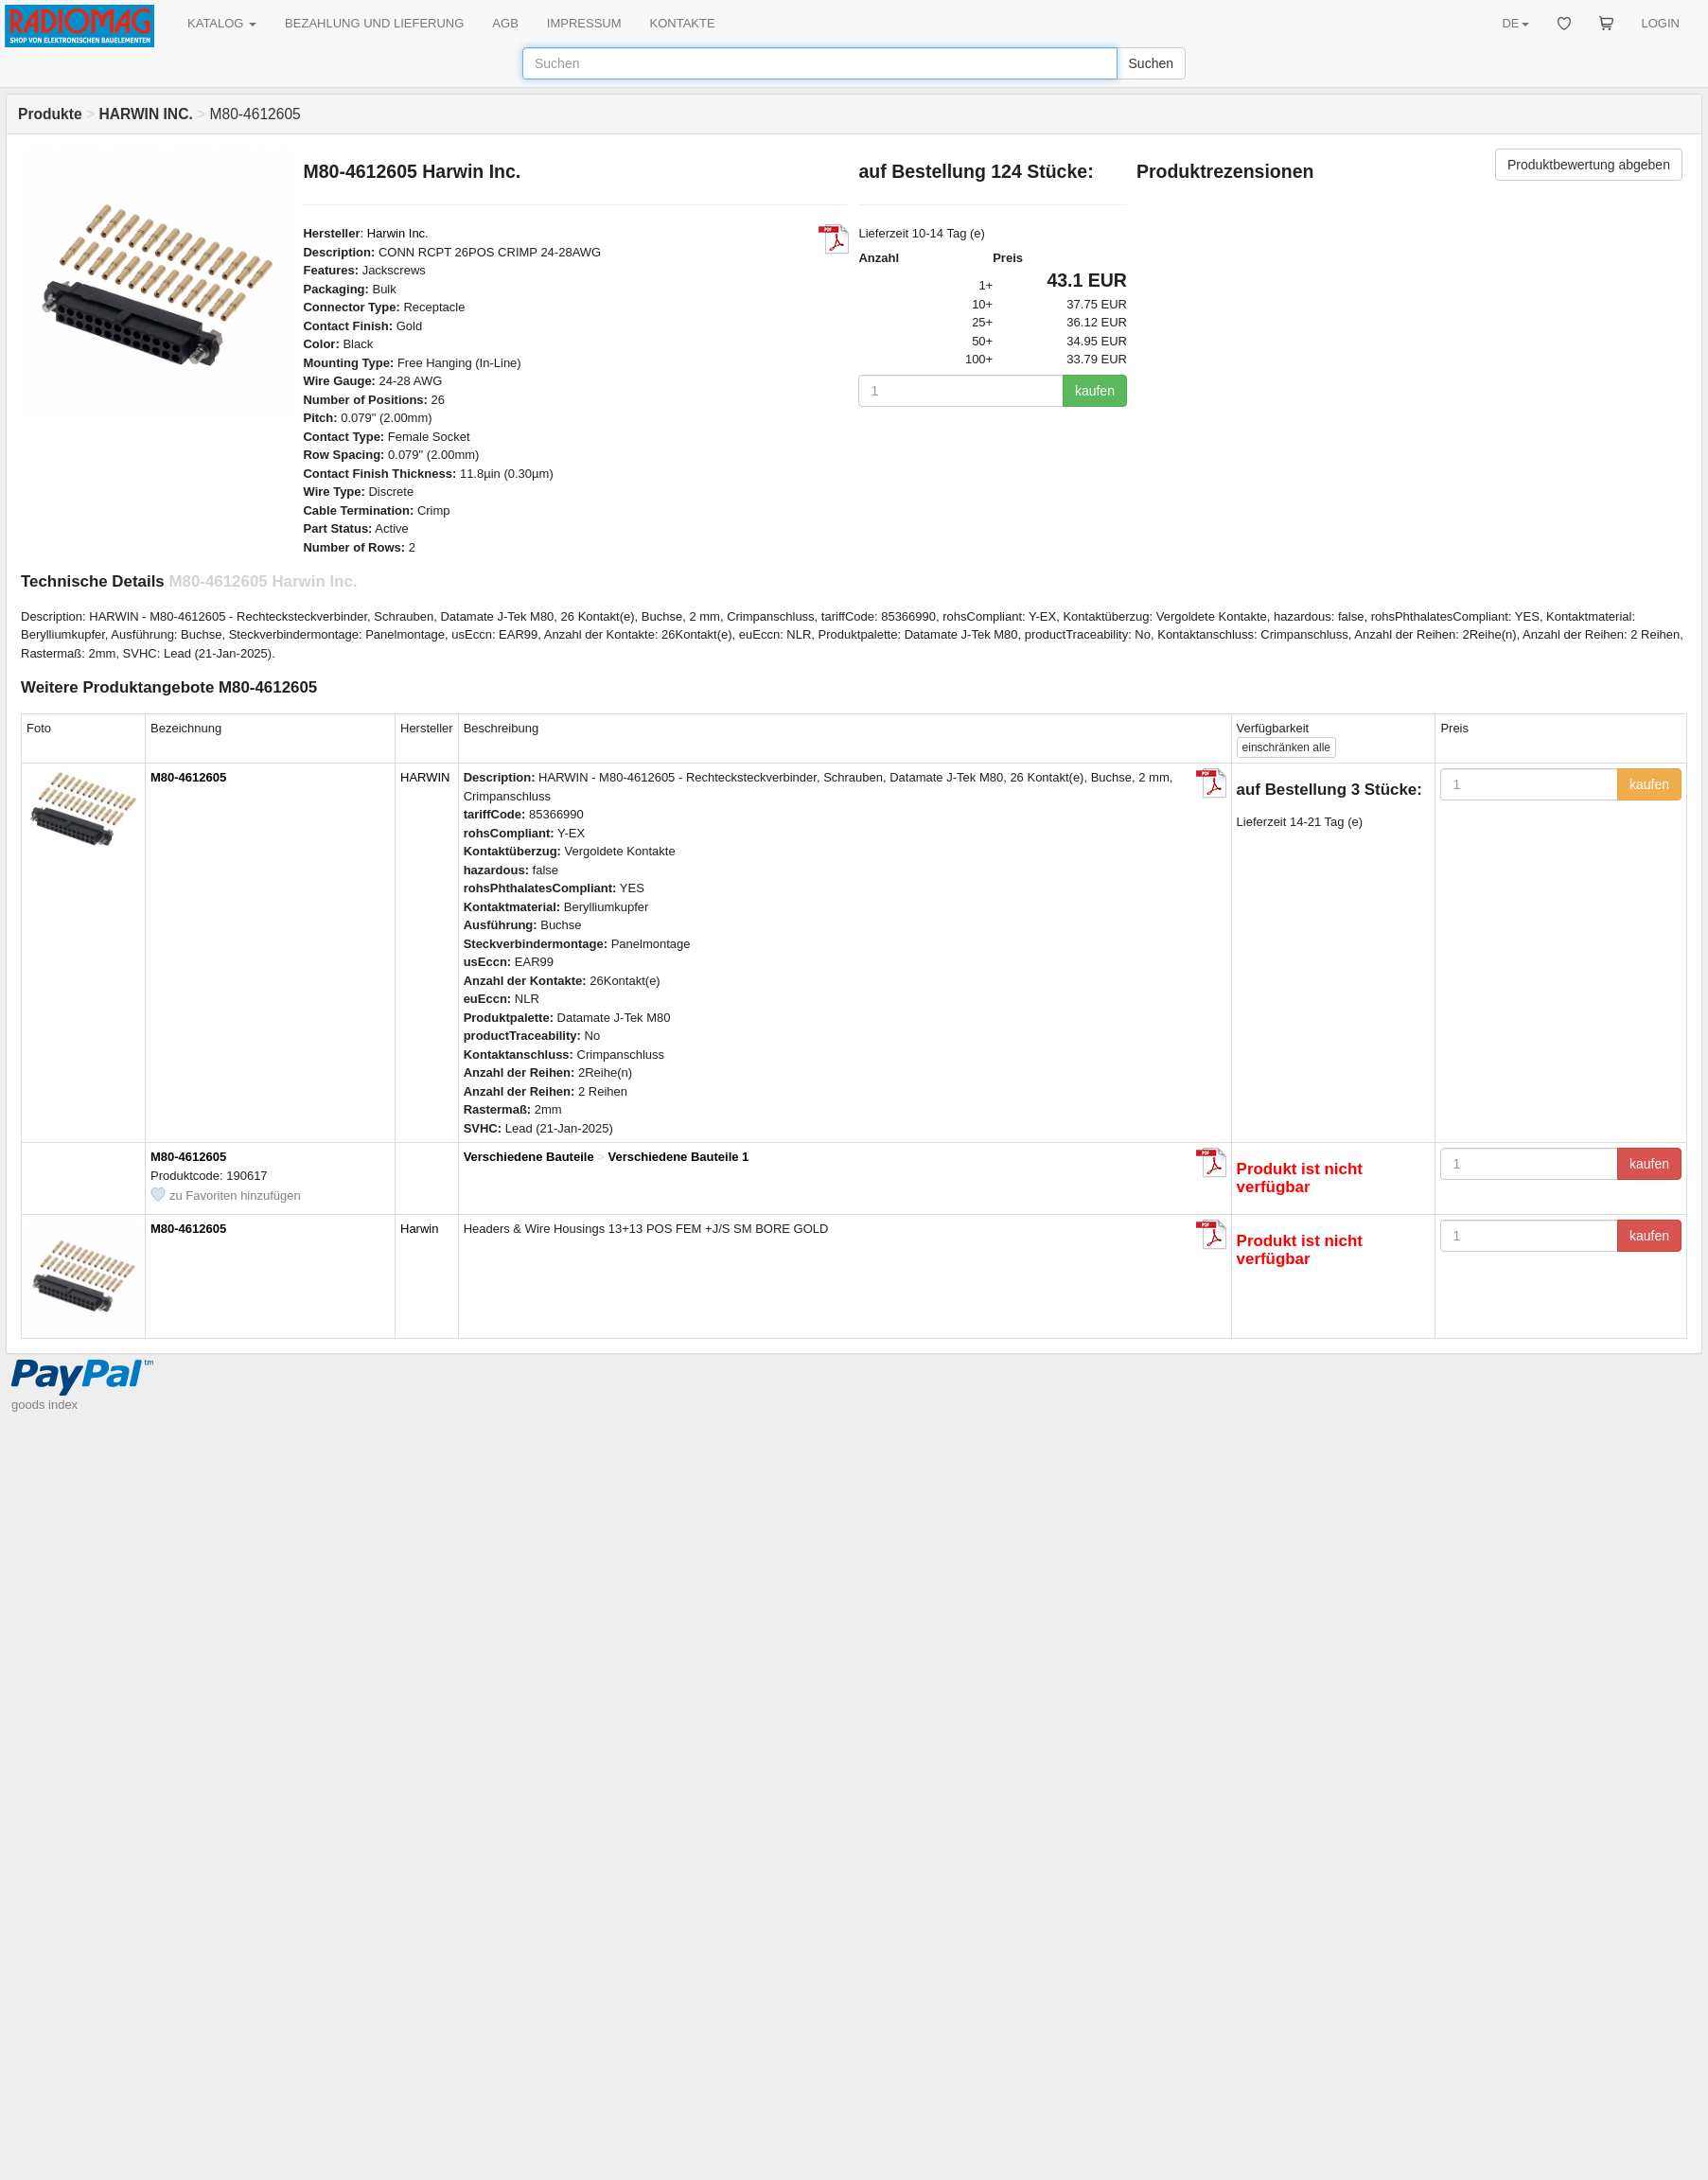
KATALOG (221, 23)
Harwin (419, 1229)
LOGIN (1661, 23)
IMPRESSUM (584, 23)
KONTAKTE (682, 23)
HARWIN (424, 777)
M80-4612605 (188, 777)
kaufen (1095, 390)
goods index (44, 1405)
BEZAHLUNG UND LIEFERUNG (374, 23)
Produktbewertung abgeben (1588, 164)
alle (1286, 747)
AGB (505, 23)
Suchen (1151, 63)
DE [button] (1515, 23)
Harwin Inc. (398, 233)
